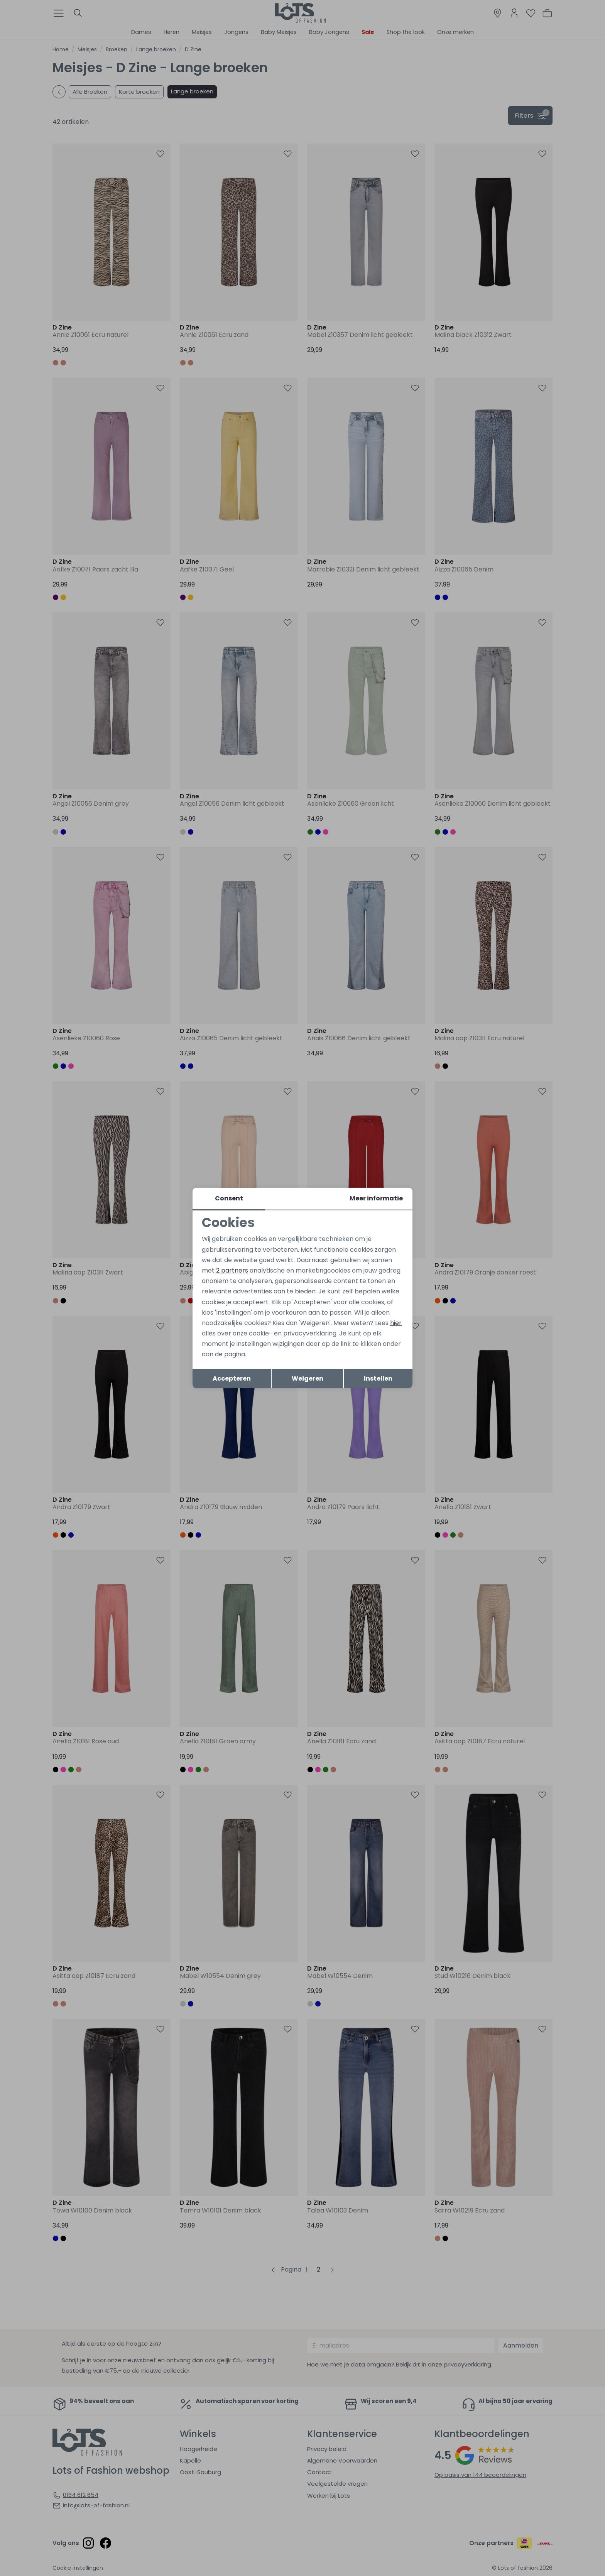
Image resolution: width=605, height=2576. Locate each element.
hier (396, 1322)
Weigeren (307, 1378)
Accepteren (232, 1378)
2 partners (232, 1270)
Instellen (378, 1378)
